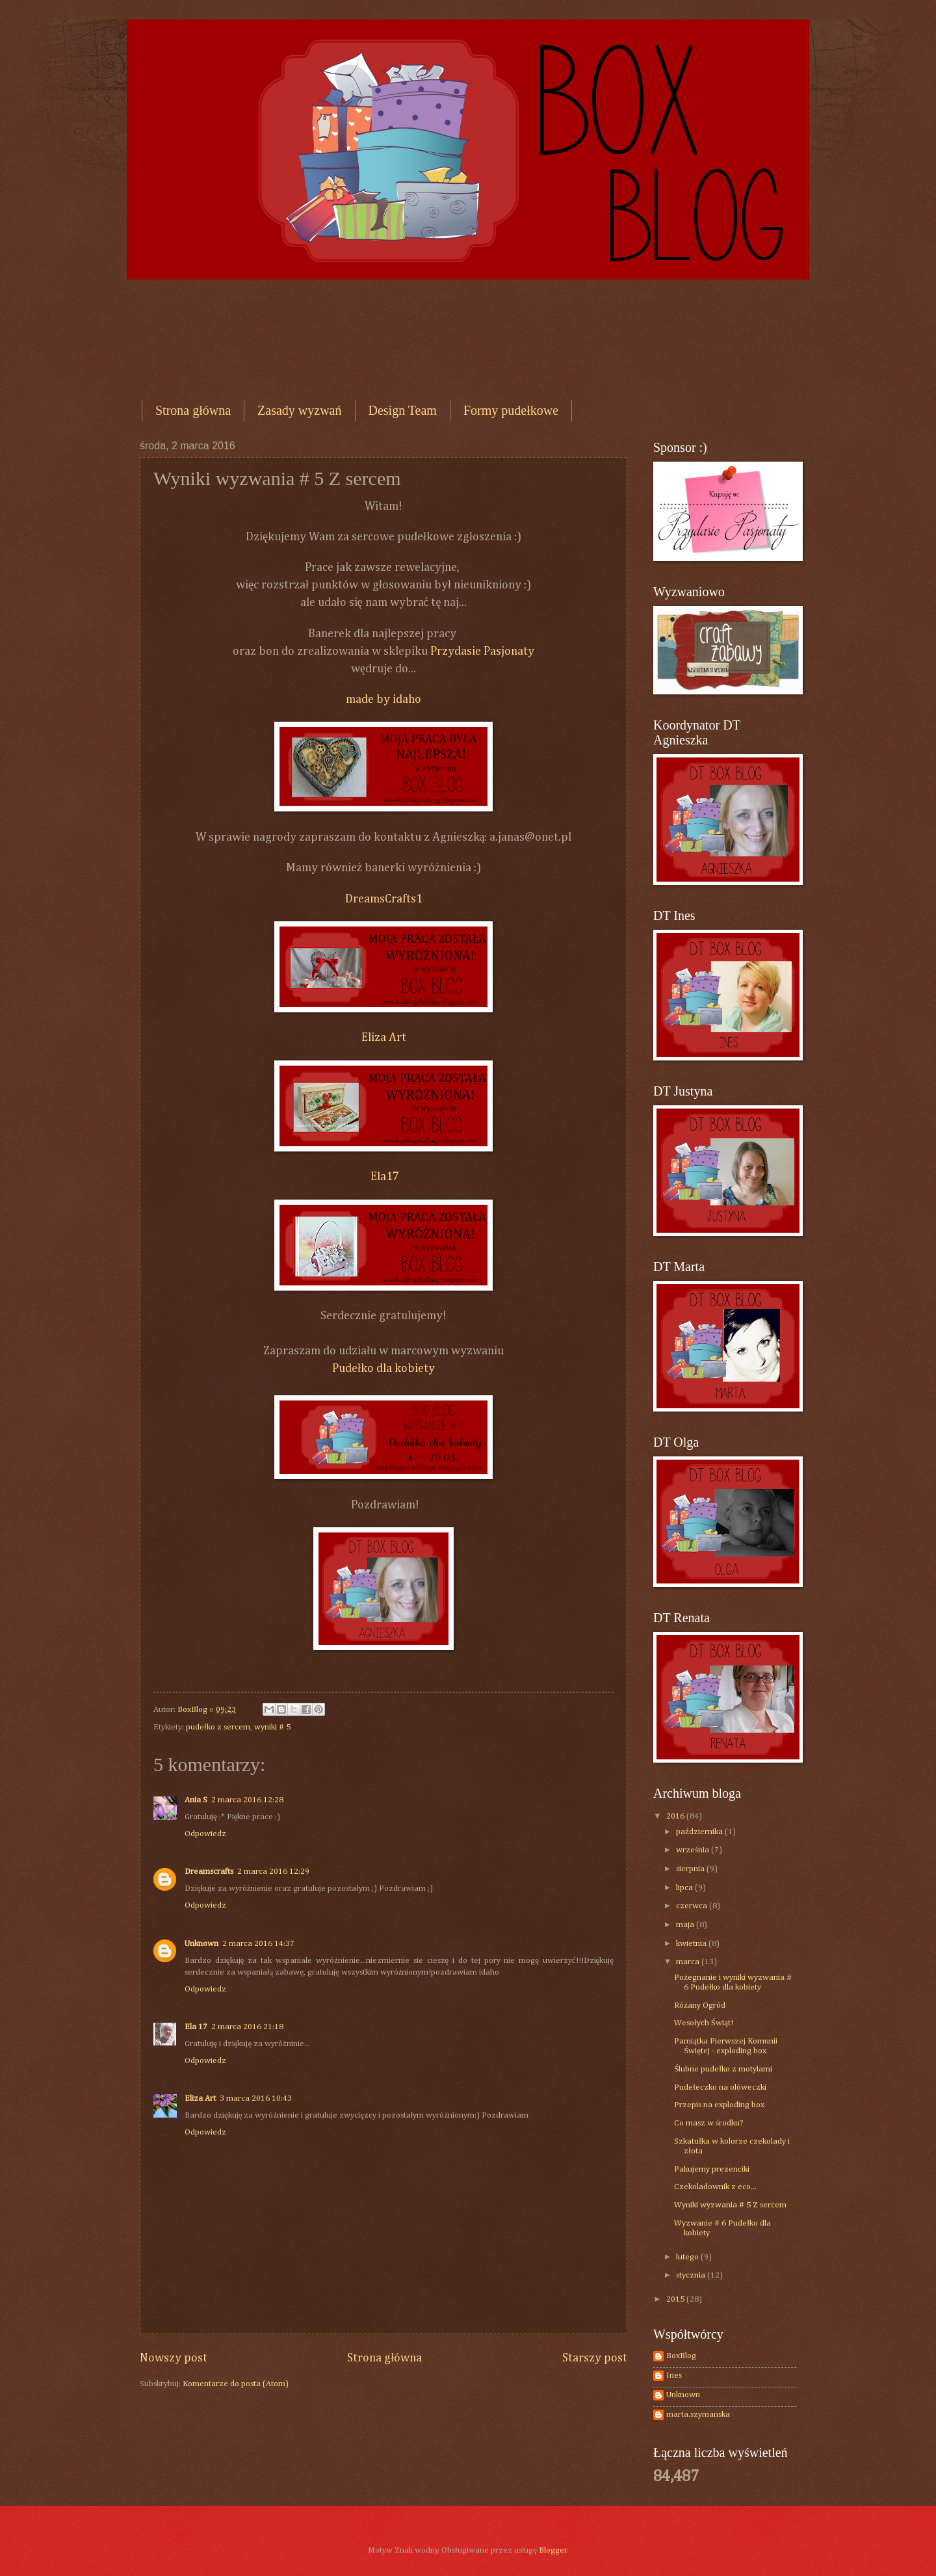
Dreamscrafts (209, 1871)
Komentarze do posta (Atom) (236, 2384)
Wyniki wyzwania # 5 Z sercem (730, 2205)
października (700, 1832)
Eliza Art (383, 1038)
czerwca (692, 1906)
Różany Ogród (699, 2005)
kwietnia (692, 1943)
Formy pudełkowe (510, 410)
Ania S (196, 1800)
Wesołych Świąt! (703, 2023)
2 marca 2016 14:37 (258, 1943)
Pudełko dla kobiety (383, 1368)
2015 (676, 2299)
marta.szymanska (698, 2414)
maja (686, 1925)
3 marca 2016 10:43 (256, 2098)
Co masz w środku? (709, 2123)
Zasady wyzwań (299, 410)
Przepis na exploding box (719, 2105)
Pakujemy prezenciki (711, 2169)
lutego (688, 2257)
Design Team (403, 410)
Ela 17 (196, 2027)
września (693, 1850)
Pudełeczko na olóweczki (720, 2087)
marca (688, 1962)
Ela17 (383, 1177)
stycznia (691, 2275)
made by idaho (383, 699)
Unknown (201, 1943)
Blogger (553, 2550)
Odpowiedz (205, 1834)
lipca (685, 1888)
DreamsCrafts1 (383, 899)
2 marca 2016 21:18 (247, 2027)
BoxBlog (681, 2356)
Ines (674, 2375)
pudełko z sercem (218, 1727)
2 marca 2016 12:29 (273, 1871)
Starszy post (594, 2358)
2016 (676, 1816)
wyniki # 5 (272, 1727)
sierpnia (691, 1869)
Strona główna (193, 410)
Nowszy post (173, 2358)
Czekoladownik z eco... (715, 2187)
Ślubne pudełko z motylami (723, 2069)
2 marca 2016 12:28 (247, 1800)
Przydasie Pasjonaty (481, 651)
